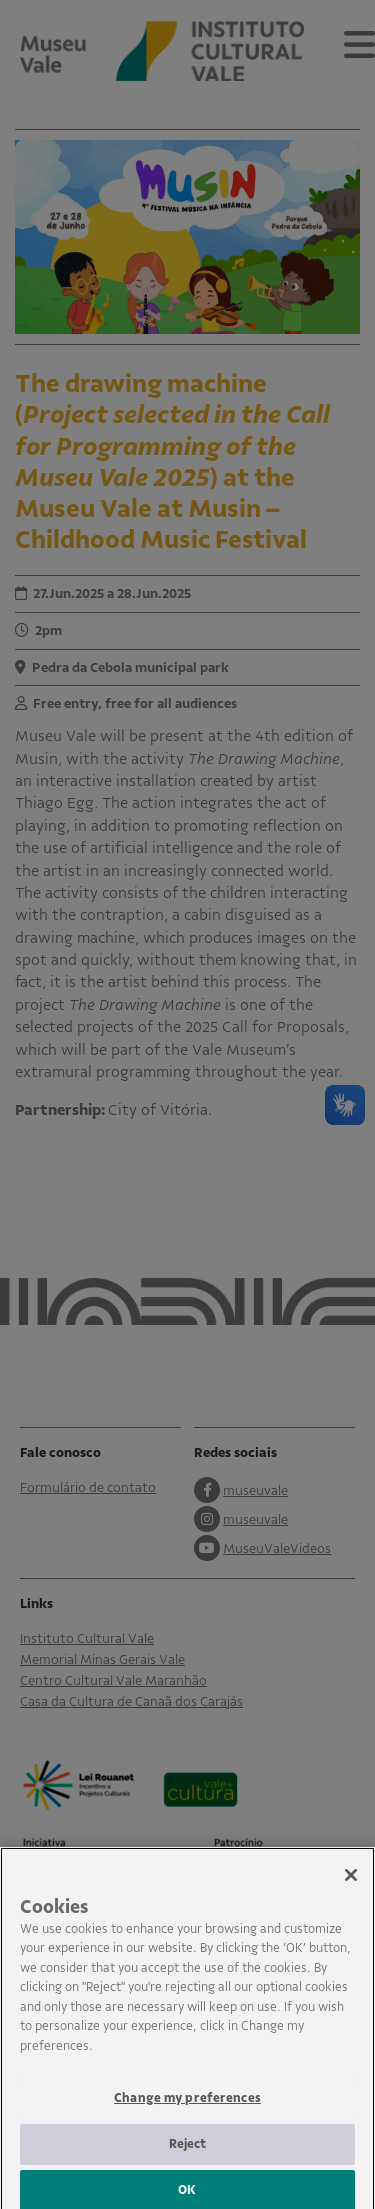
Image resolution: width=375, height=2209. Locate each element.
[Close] (351, 1883)
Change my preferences (187, 2106)
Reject (188, 2152)
